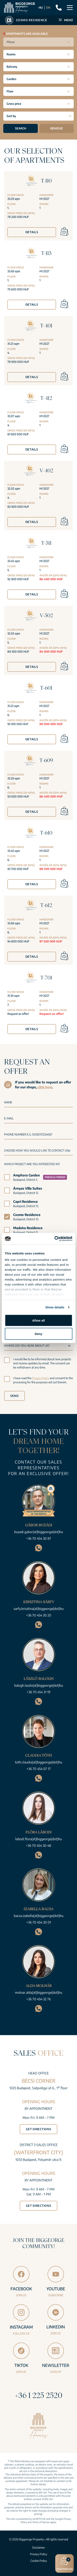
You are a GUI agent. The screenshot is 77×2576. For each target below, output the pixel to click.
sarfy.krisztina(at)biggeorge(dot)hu (39, 1609)
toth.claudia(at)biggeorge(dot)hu (38, 1762)
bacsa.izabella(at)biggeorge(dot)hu (38, 1916)
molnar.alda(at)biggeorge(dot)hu (38, 1992)
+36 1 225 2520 (38, 2395)
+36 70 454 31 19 (38, 1692)
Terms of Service (40, 2522)
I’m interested (64, 2562)
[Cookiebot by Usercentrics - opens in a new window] (54, 1238)
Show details (54, 1307)
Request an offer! (18, 1013)
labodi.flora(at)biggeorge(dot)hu (38, 1839)
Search (20, 128)
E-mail (9, 1118)
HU (41, 7)
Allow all (38, 1320)
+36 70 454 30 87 (38, 1538)
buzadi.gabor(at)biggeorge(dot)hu (38, 1532)
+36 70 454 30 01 (38, 1922)
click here (45, 1087)
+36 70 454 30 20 (38, 1615)
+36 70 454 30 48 (38, 1845)
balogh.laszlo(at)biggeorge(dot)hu (38, 1685)
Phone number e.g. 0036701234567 (28, 1134)
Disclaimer (38, 2547)
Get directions (38, 2129)
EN (48, 7)
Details (31, 232)
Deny (38, 1334)
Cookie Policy (38, 2560)
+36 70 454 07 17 (38, 1769)
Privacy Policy (40, 1378)
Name (8, 1102)
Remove (56, 128)
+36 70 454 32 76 (38, 1999)
